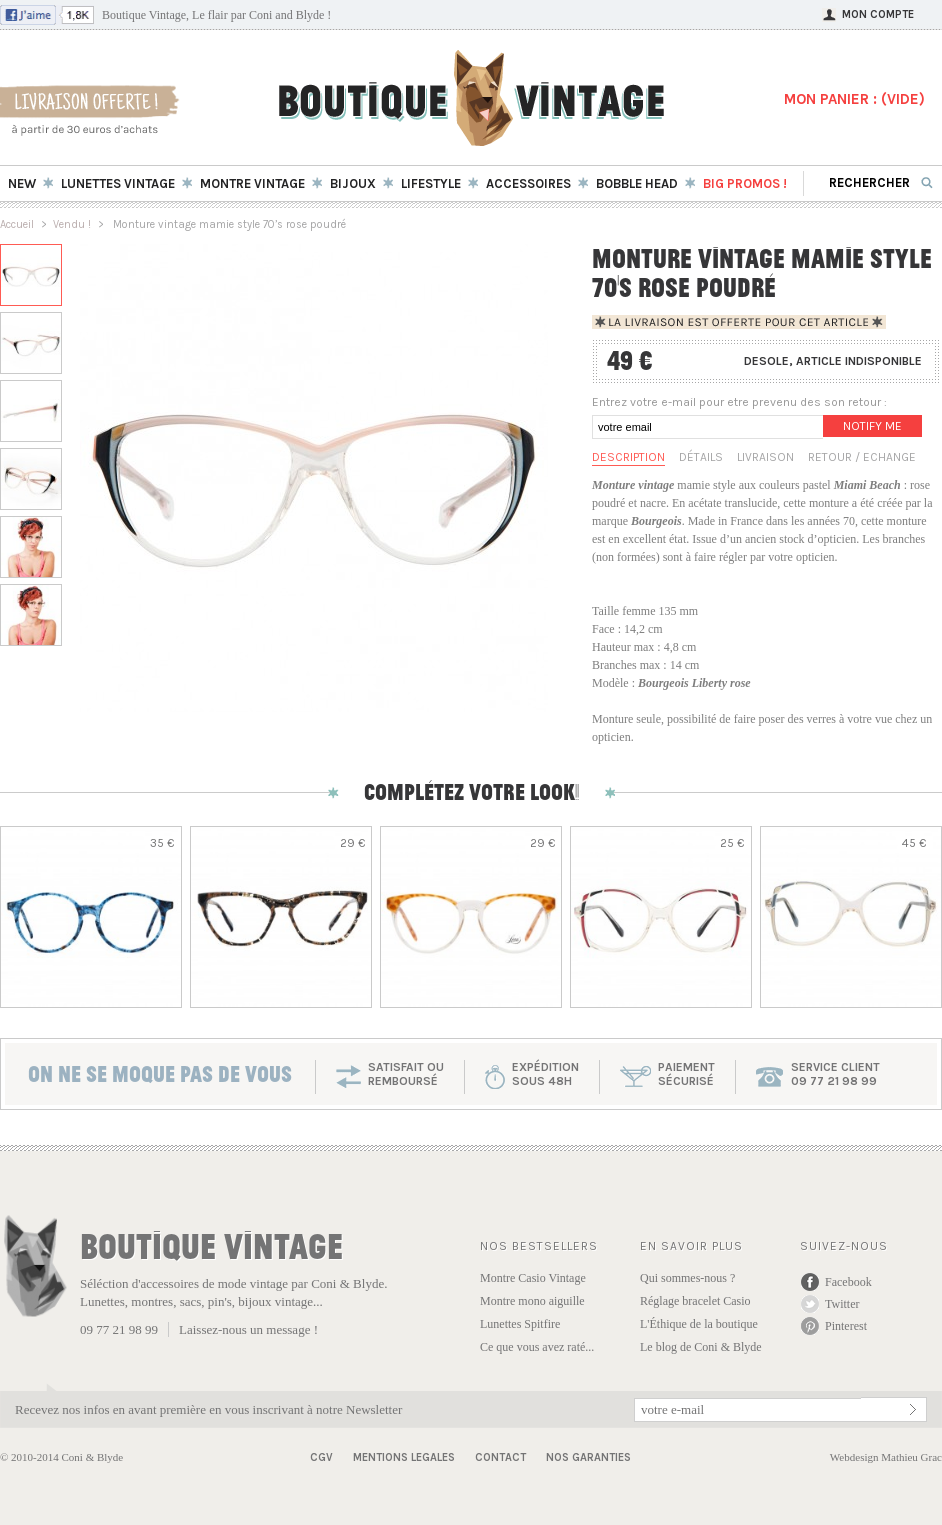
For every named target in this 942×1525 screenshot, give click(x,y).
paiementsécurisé (686, 1074)
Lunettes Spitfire (520, 1324)
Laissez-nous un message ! (248, 1329)
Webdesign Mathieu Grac (886, 1457)
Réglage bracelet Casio (695, 1301)
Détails (701, 457)
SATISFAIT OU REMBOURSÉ (406, 1074)
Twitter (842, 1304)
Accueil (17, 224)
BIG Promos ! (745, 183)
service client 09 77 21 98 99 (835, 1074)
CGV (321, 1457)
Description (628, 457)
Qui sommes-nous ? (687, 1278)
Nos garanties (588, 1457)
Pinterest (846, 1326)
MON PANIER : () (854, 99)
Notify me (872, 426)
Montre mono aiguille (532, 1301)
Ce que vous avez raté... (537, 1347)
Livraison (765, 457)
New (22, 183)
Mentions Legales (404, 1457)
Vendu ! (72, 224)
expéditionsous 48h (545, 1074)
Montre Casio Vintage (533, 1278)
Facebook (848, 1282)
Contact (500, 1457)
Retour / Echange (862, 457)
